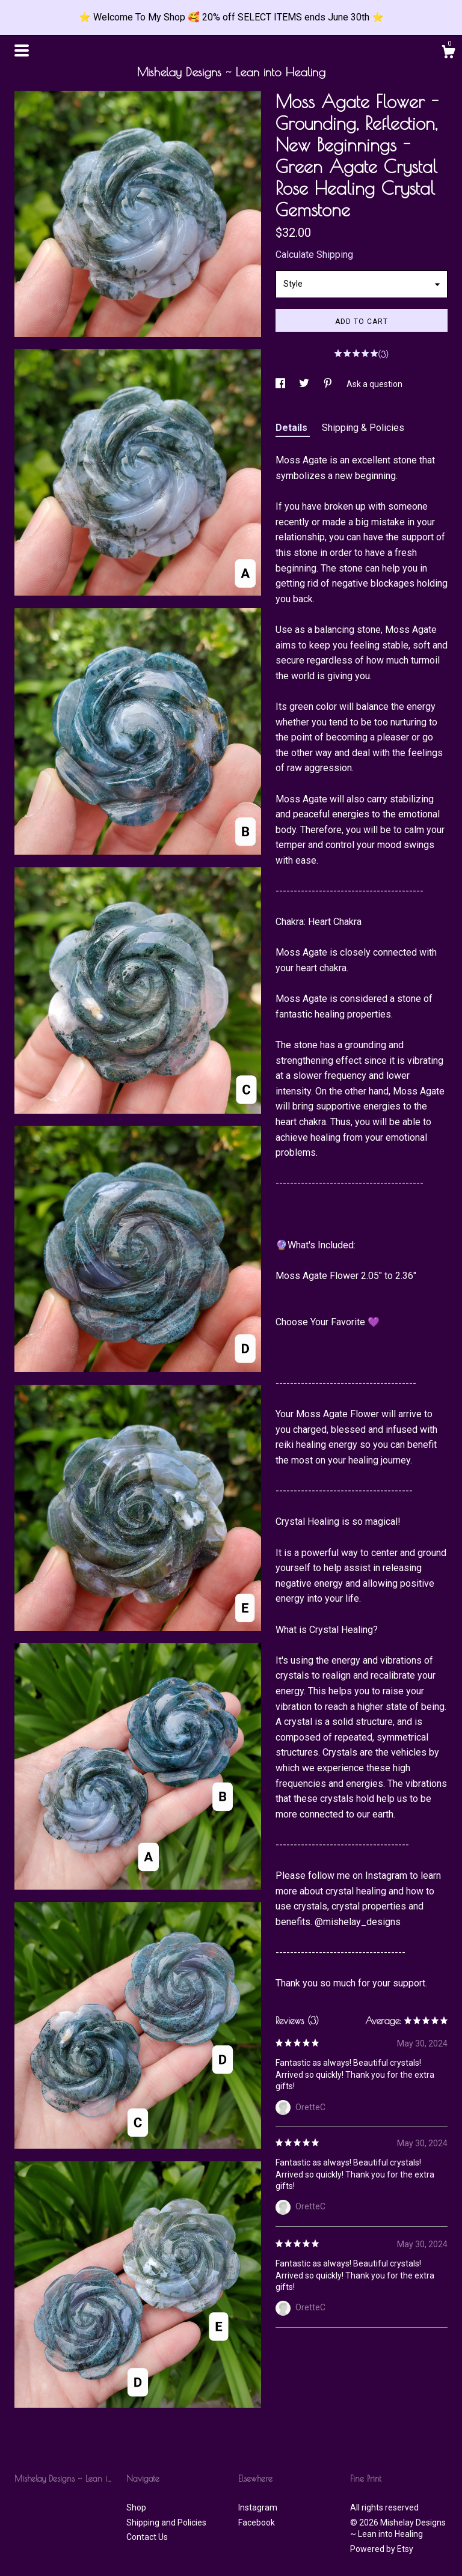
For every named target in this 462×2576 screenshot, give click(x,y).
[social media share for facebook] (281, 384)
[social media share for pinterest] (328, 384)
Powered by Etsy (381, 2549)
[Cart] (448, 53)
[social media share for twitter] (305, 384)
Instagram (257, 2507)
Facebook (256, 2522)
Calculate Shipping (314, 254)
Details (293, 427)
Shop (136, 2507)
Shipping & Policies (363, 427)
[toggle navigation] (21, 50)
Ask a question (374, 384)
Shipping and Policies (166, 2522)
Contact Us (147, 2537)
